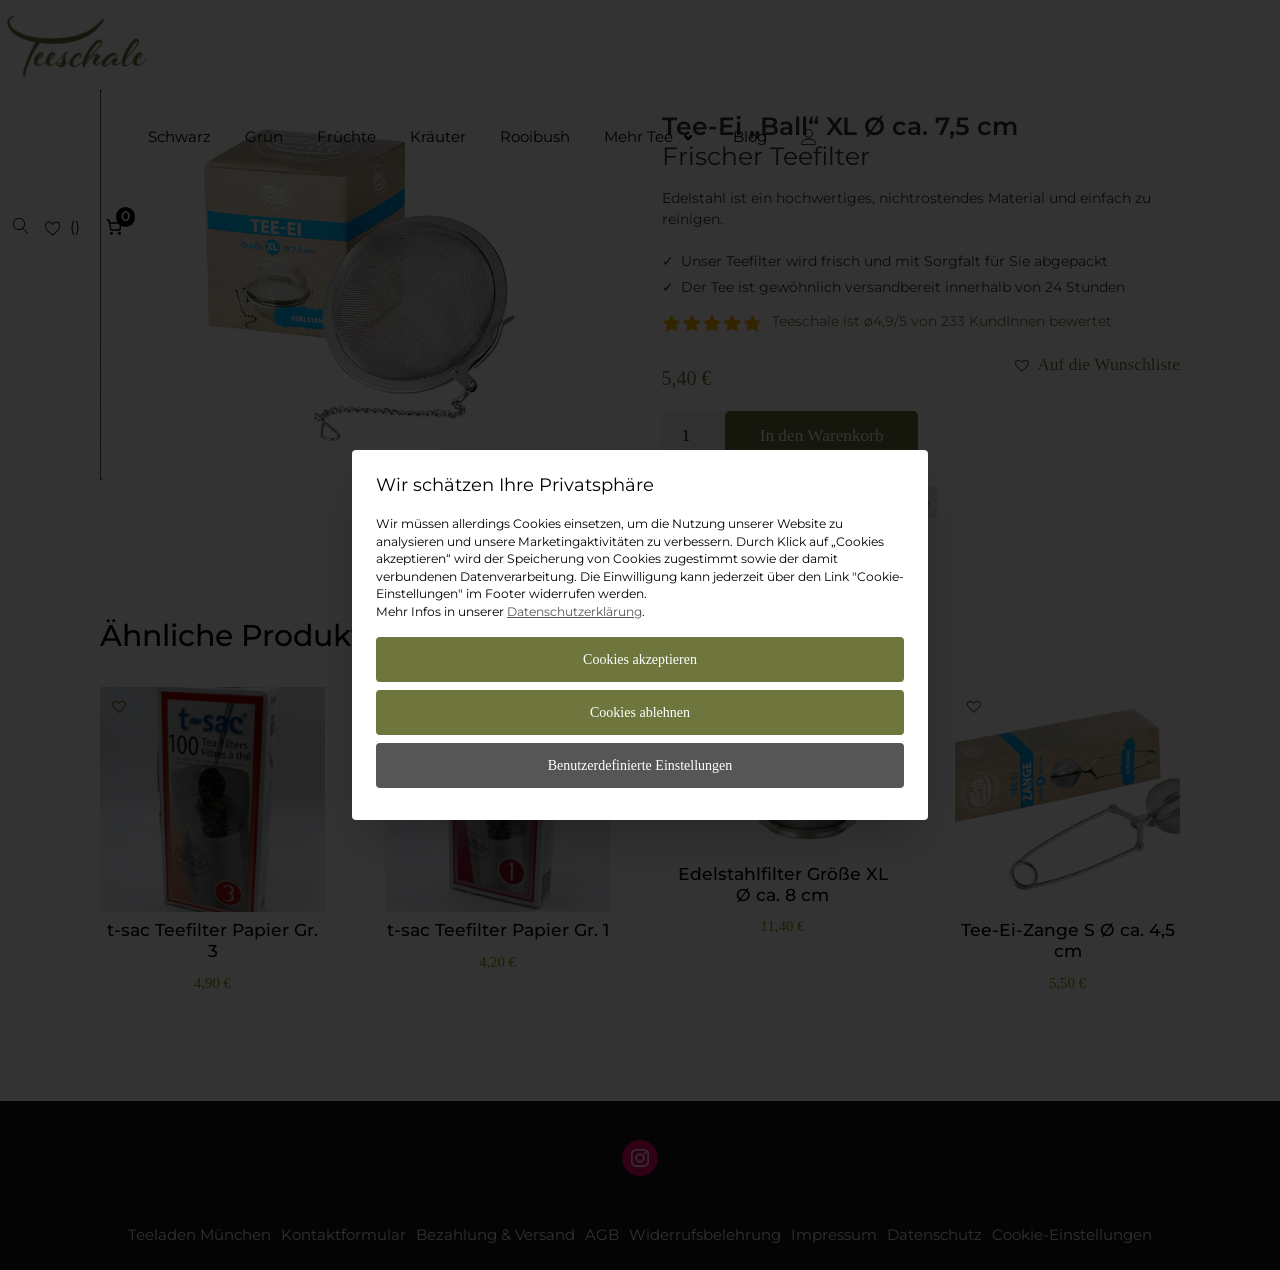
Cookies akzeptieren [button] (640, 659)
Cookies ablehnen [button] (640, 712)
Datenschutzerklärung (574, 611)
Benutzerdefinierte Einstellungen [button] (640, 765)
